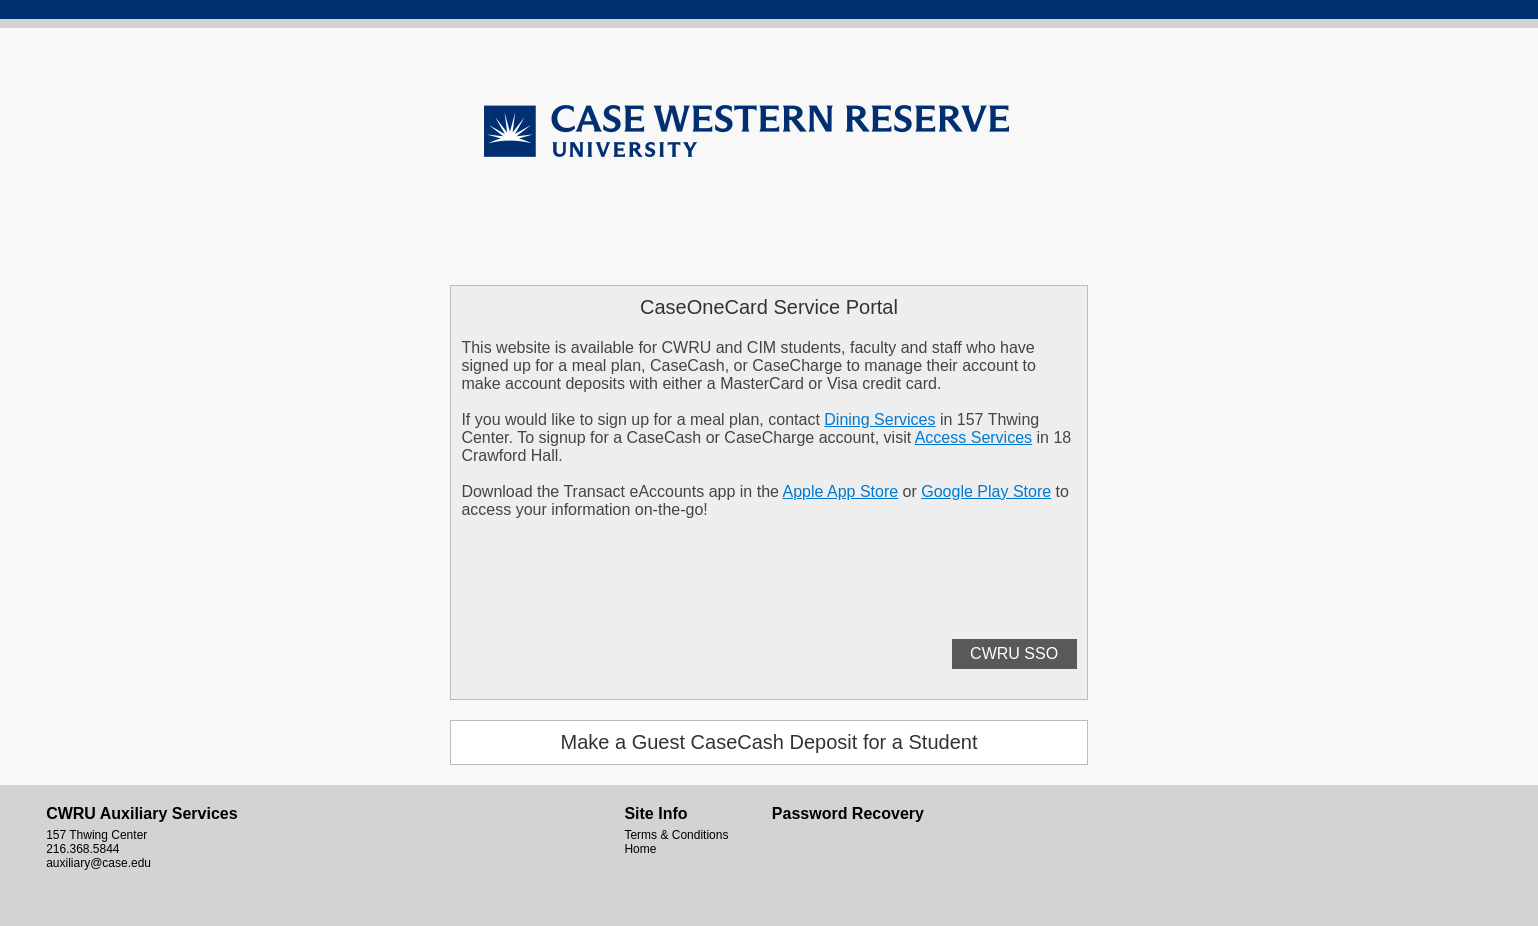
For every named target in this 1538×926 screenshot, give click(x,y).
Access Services (973, 437)
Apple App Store (841, 491)
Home (640, 849)
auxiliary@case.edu (98, 863)
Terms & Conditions (676, 835)
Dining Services (879, 419)
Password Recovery (848, 813)
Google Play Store (986, 491)
